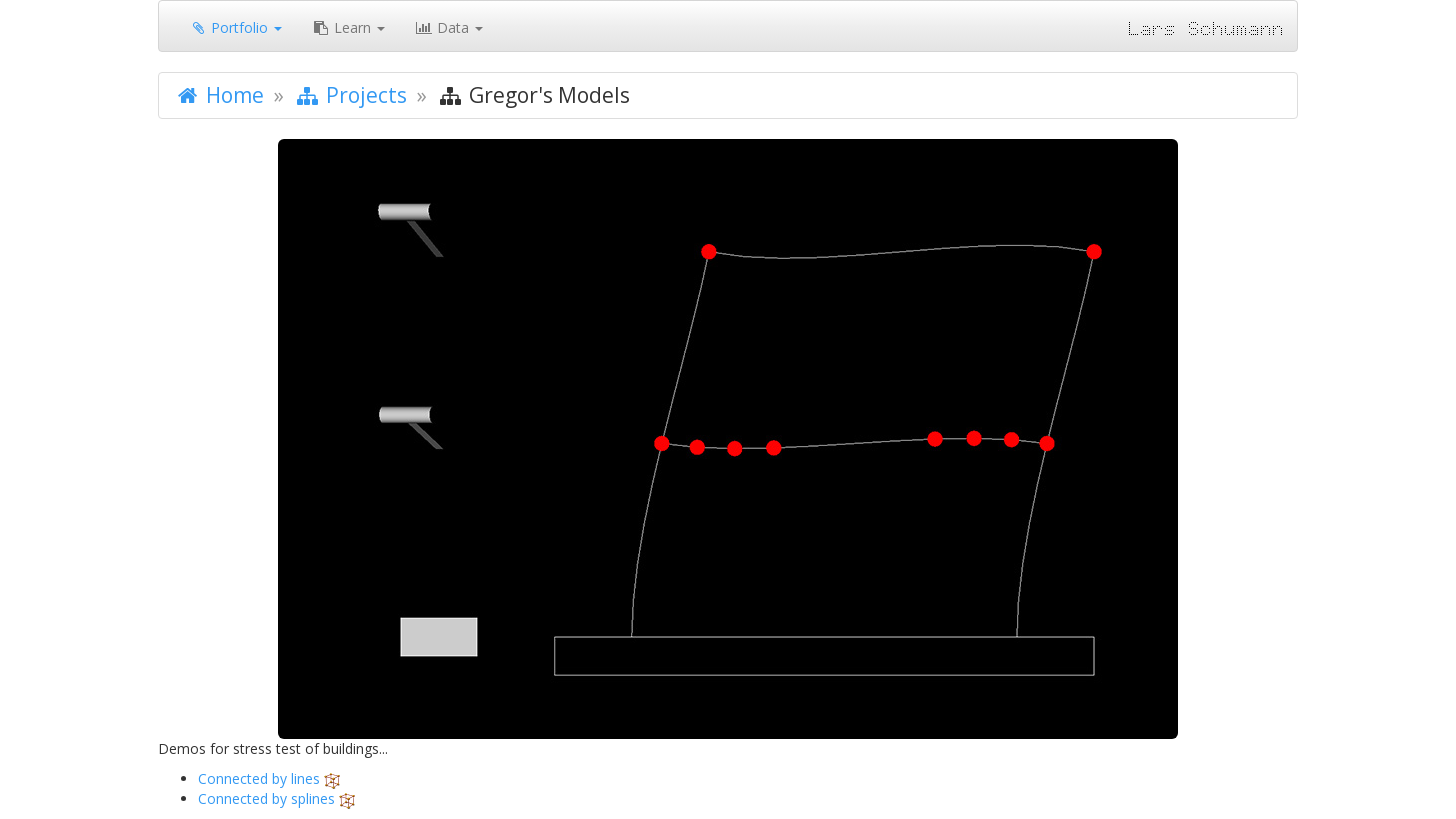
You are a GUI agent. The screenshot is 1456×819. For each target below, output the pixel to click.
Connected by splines (266, 798)
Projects (350, 95)
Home (219, 95)
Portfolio (235, 27)
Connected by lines (259, 778)
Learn (348, 27)
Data (449, 27)
